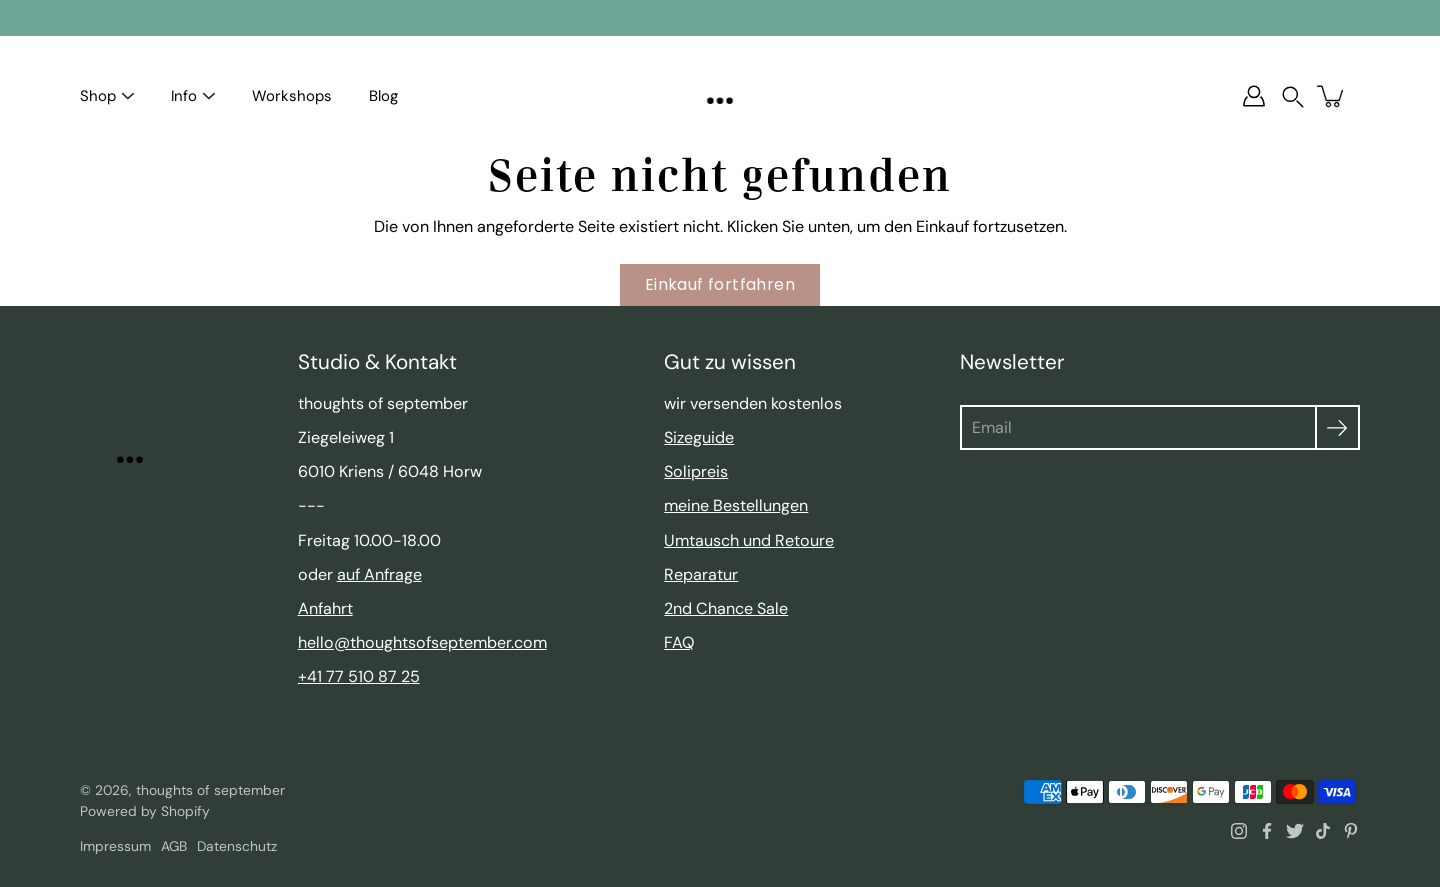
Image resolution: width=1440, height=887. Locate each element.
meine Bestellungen (736, 505)
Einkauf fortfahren (720, 284)
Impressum (115, 846)
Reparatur (701, 574)
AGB (174, 846)
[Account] (1254, 96)
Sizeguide (699, 437)
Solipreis (696, 471)
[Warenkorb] (1332, 96)
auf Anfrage (379, 574)
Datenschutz (237, 846)
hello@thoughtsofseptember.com (422, 642)
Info (184, 96)
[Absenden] (1337, 427)
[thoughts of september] (720, 96)
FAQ (679, 642)
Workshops (292, 96)
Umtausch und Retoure (749, 540)
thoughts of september (210, 790)
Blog (383, 96)
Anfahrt (325, 608)
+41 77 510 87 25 (359, 676)
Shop (98, 96)
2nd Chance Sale (726, 608)
